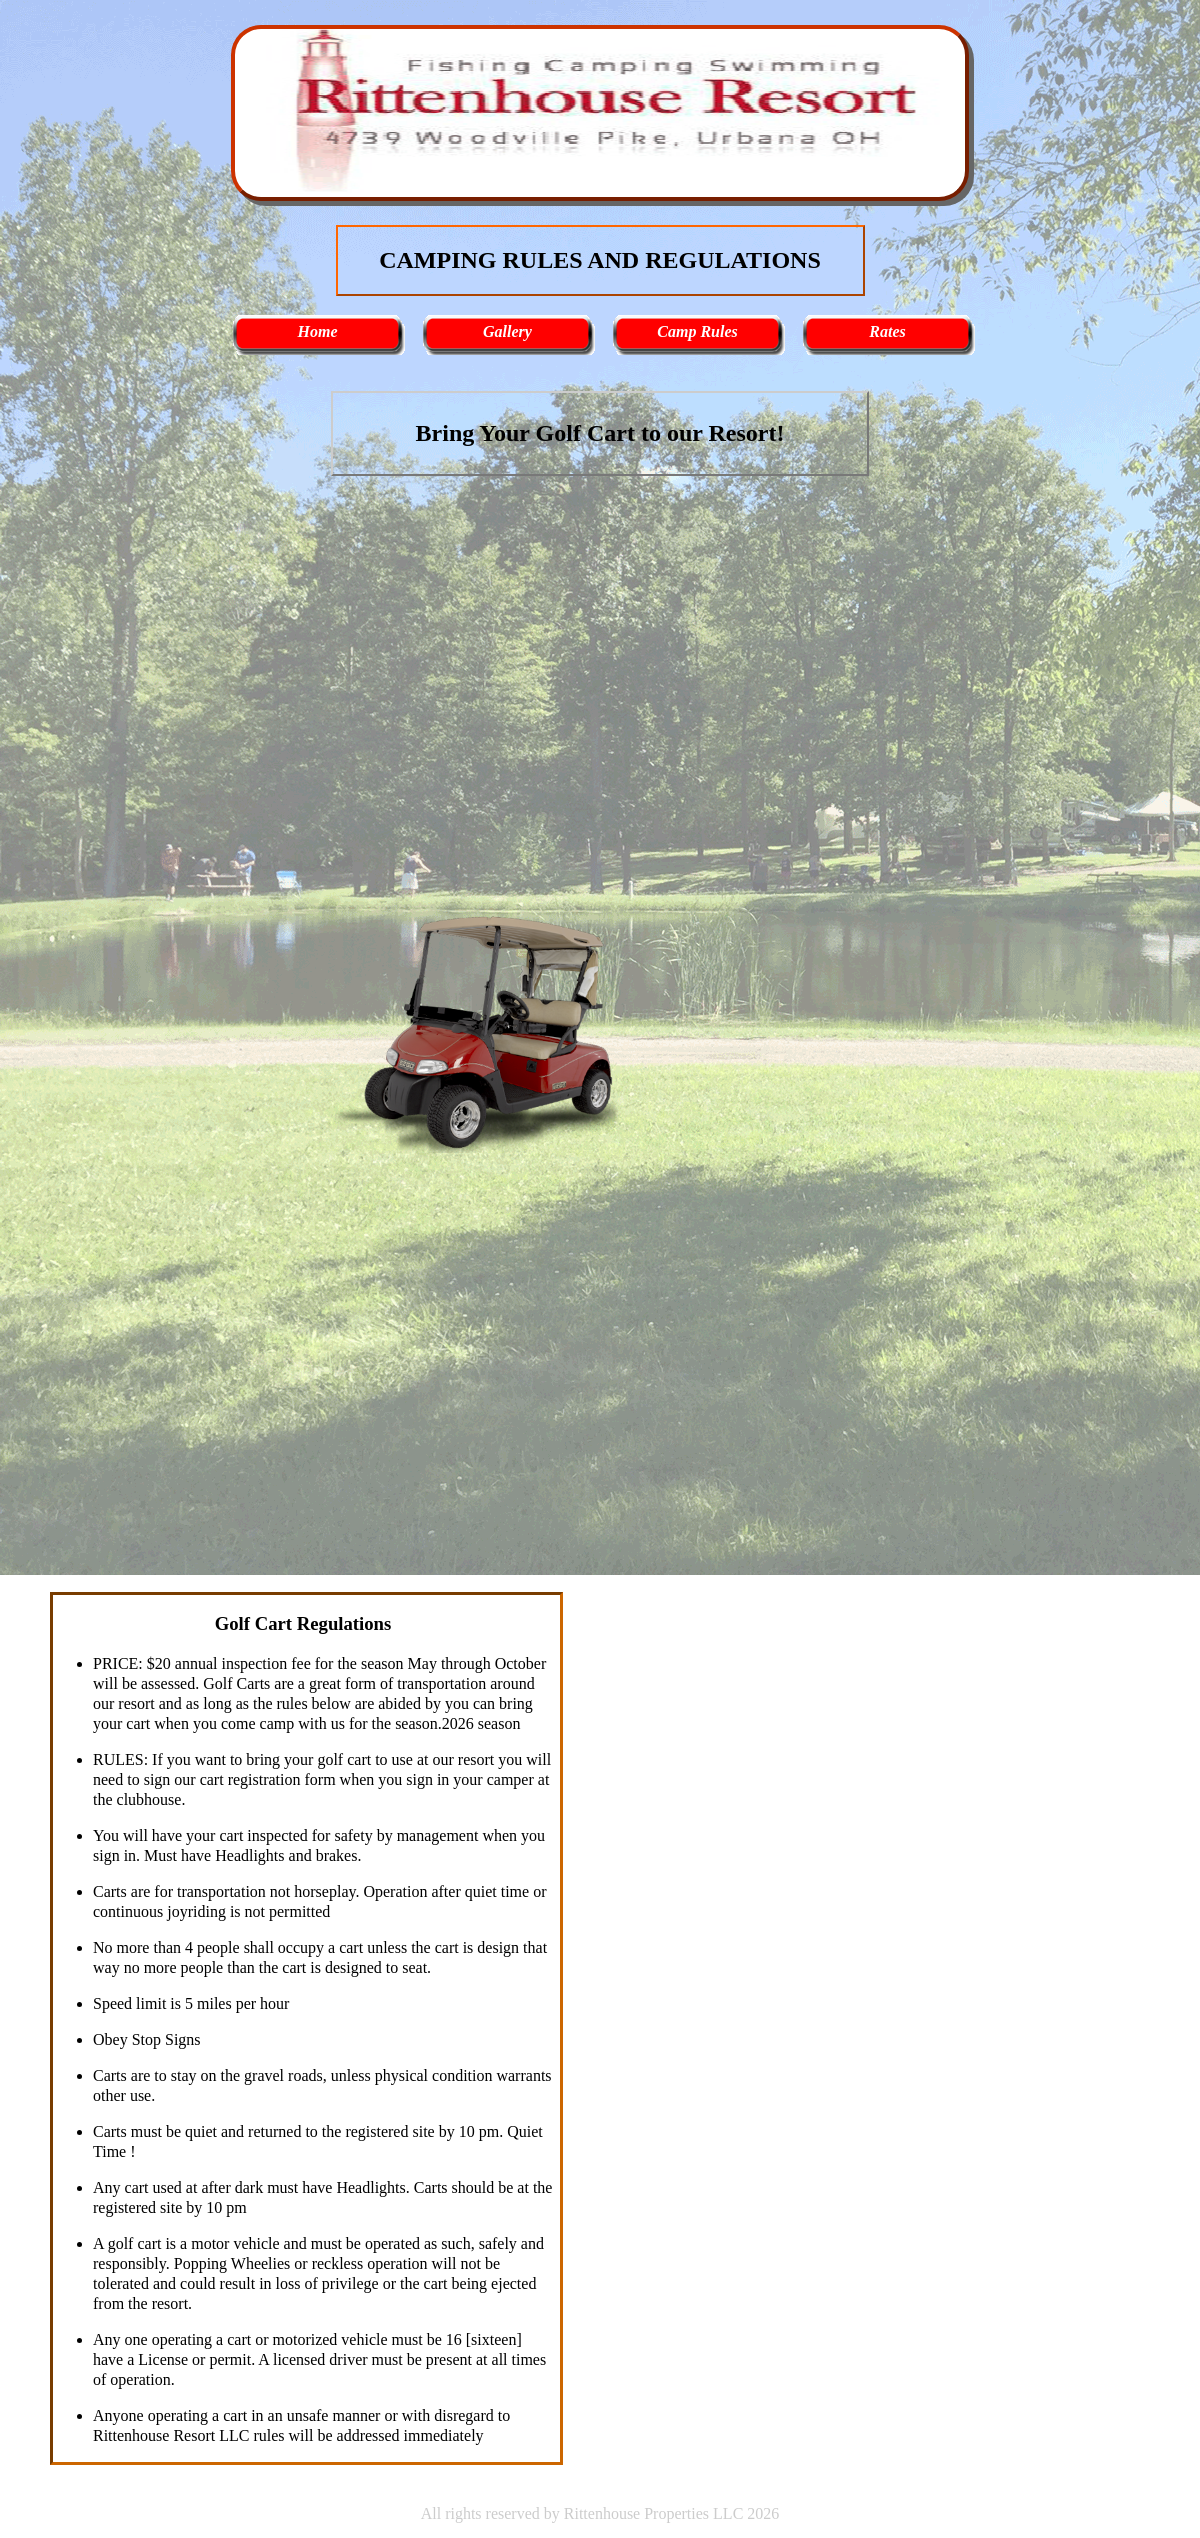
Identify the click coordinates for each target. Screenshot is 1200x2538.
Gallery (507, 331)
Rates (887, 331)
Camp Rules (697, 331)
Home (318, 331)
